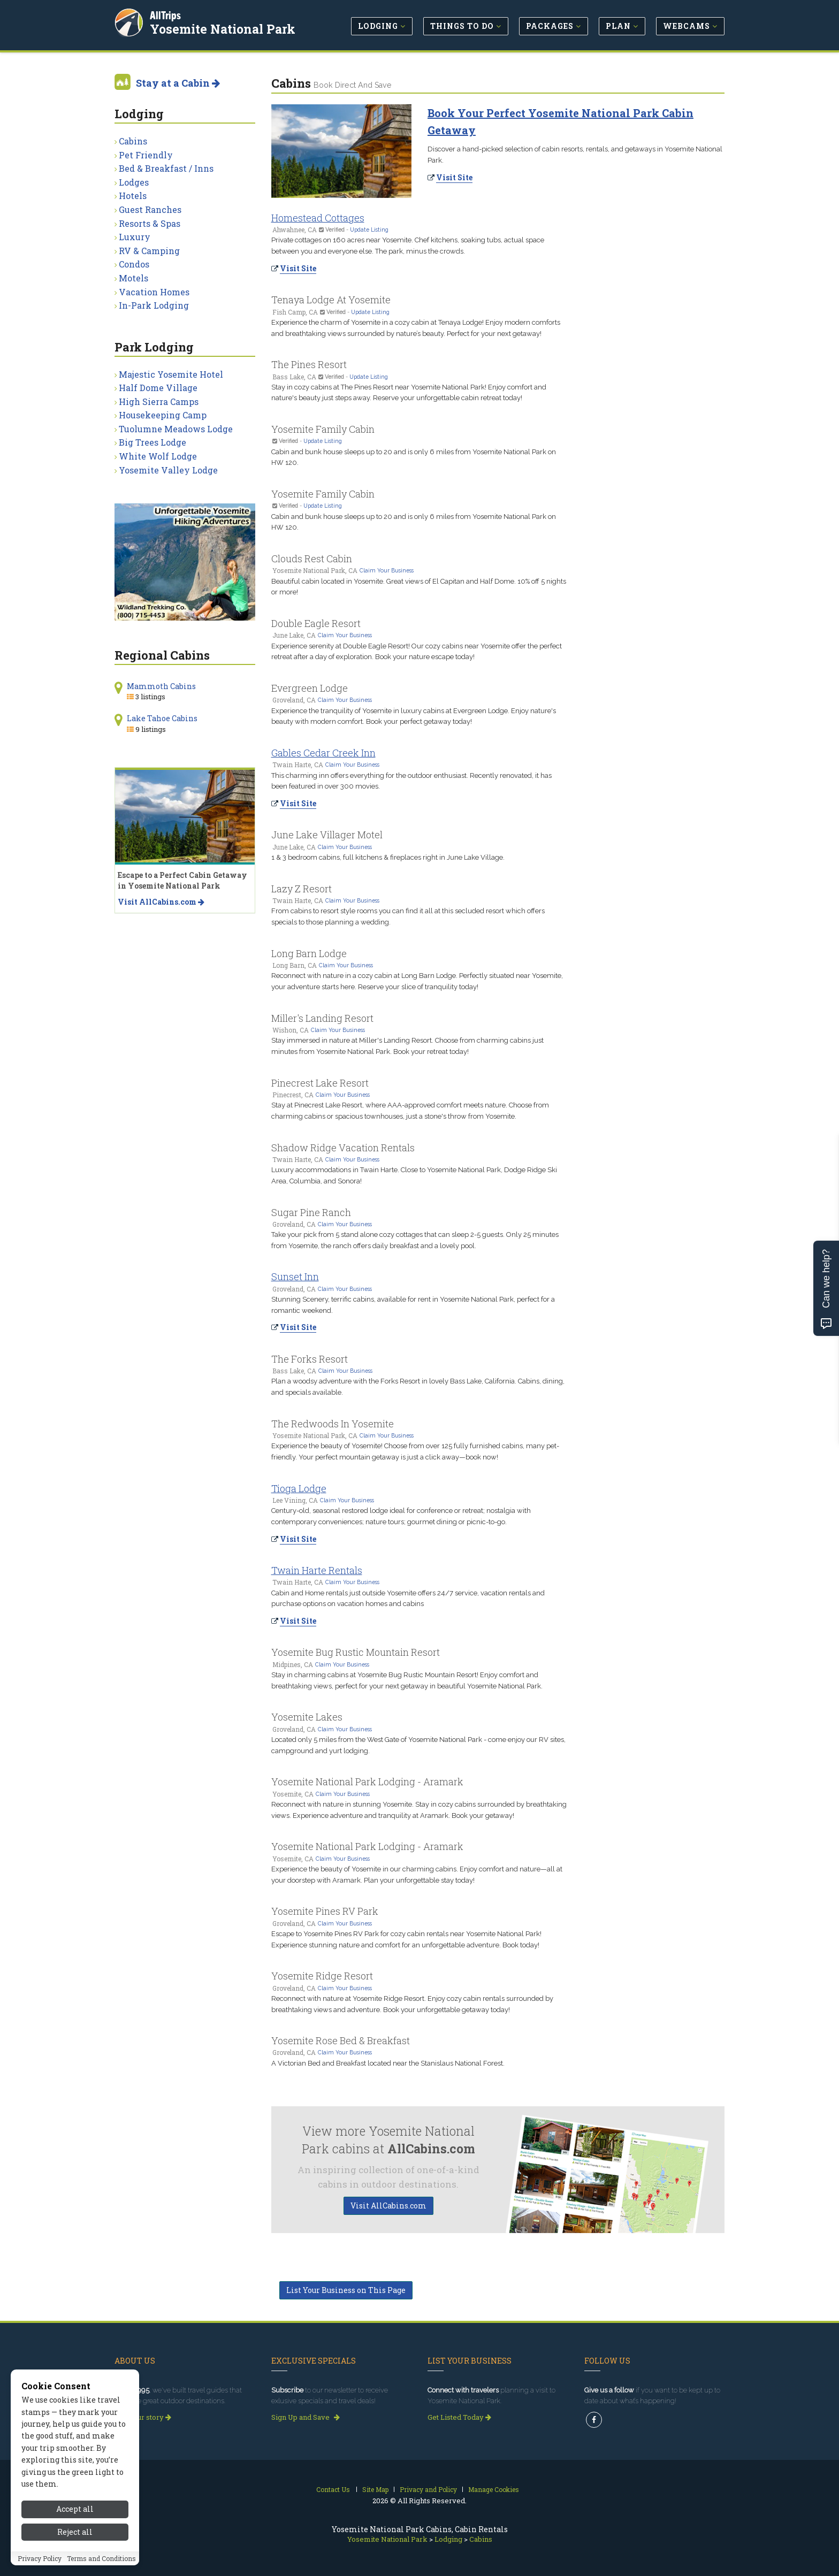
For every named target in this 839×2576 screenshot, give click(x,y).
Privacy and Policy (428, 2489)
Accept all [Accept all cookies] (75, 2509)
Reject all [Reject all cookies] (75, 2532)
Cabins (133, 141)
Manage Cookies (493, 2489)
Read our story (143, 2417)
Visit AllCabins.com (388, 2205)
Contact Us (333, 2489)
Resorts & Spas (149, 223)
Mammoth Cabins (161, 686)
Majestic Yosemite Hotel (171, 374)
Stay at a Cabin (178, 83)
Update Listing (369, 229)
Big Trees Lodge (152, 442)
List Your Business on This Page (346, 2290)
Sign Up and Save (305, 2417)
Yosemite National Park (222, 29)
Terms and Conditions (101, 2558)
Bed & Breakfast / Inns (166, 168)
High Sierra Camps (159, 401)
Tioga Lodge (298, 1488)
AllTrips (165, 15)
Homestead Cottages (317, 217)
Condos (134, 264)
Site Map (375, 2489)
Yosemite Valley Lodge (168, 470)
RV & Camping (149, 250)
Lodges (134, 182)
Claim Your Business (387, 570)
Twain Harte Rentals (316, 1570)
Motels (133, 278)
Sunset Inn (295, 1276)
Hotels (133, 195)
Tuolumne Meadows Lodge (176, 428)
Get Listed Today (459, 2417)
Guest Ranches (150, 209)
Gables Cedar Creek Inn (323, 752)
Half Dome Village (158, 387)
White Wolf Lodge (158, 456)
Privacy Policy (40, 2558)
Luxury (134, 236)
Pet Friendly (146, 154)
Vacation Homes (154, 291)
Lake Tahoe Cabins (162, 718)
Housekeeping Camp (163, 415)
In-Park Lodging (154, 305)
